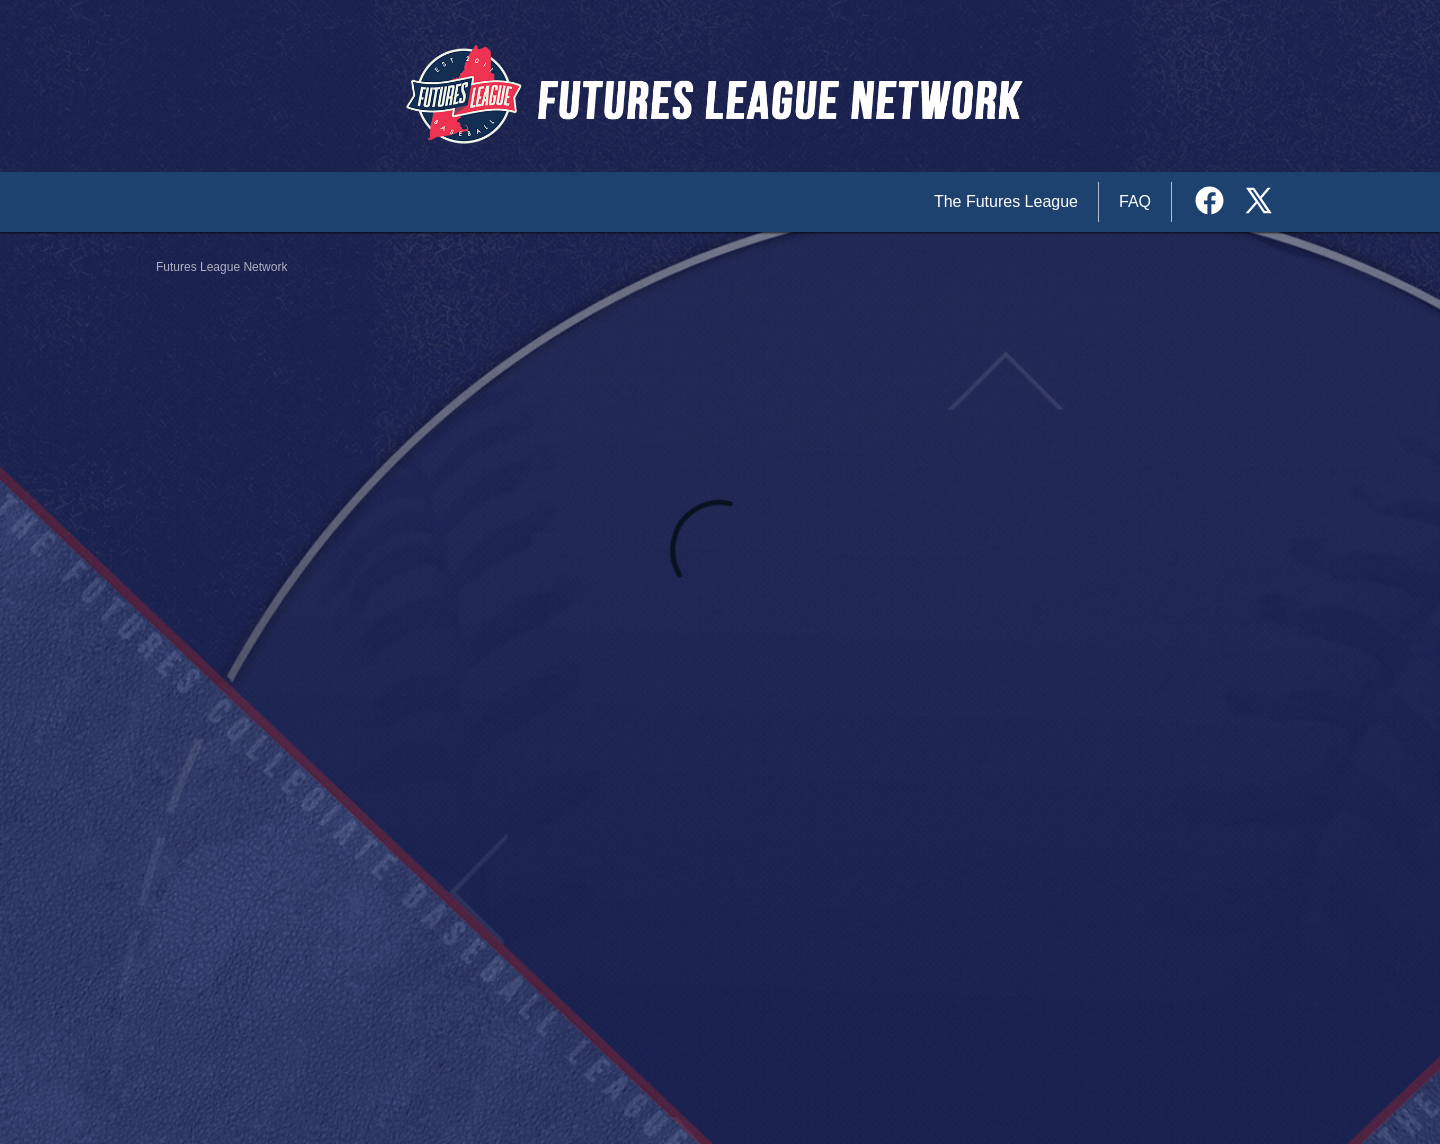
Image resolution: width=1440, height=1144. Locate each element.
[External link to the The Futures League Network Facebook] (1216, 202)
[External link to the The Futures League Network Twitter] (1258, 202)
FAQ (1135, 201)
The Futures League (1006, 201)
